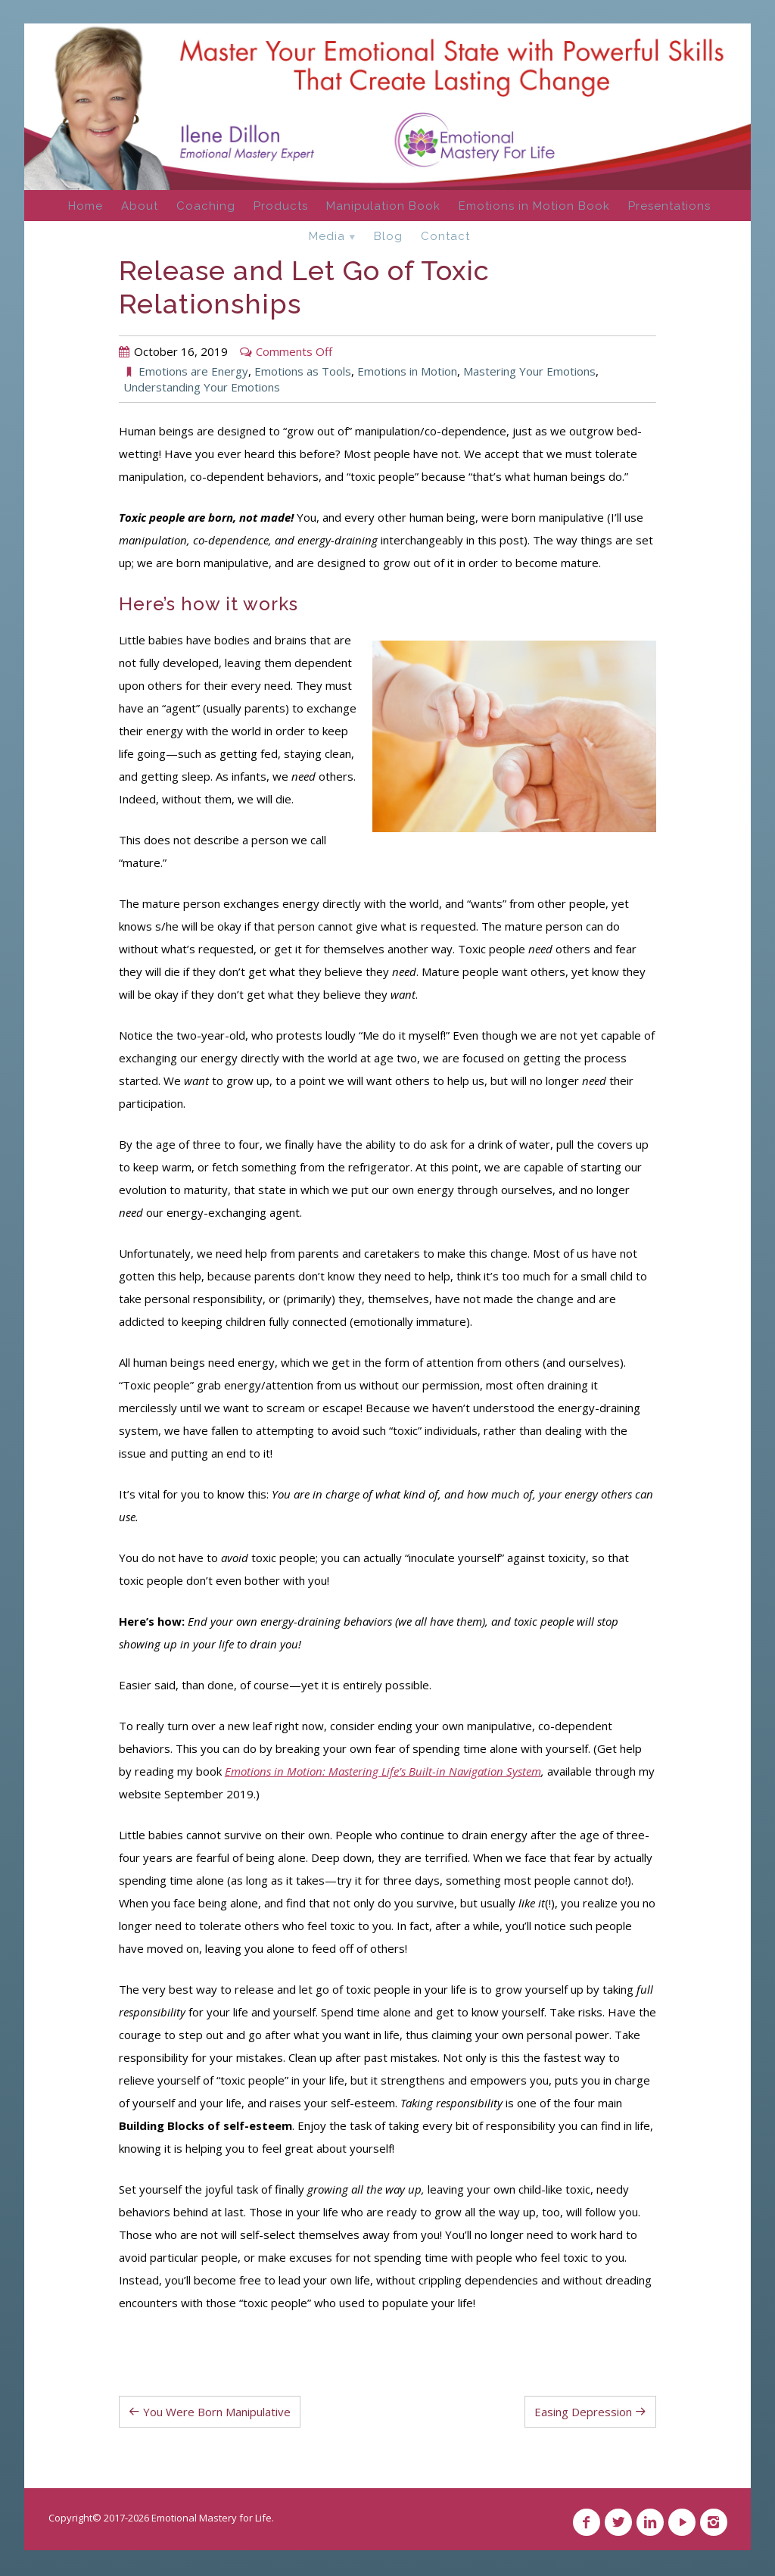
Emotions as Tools (302, 371)
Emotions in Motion (407, 371)
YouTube (682, 2522)
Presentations (669, 206)
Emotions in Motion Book (534, 206)
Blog (388, 236)
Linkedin (650, 2522)
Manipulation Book (383, 206)
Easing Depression (583, 2411)
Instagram (713, 2522)
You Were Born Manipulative (217, 2411)
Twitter (618, 2522)
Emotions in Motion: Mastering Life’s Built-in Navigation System (383, 1771)
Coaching (205, 206)
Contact (445, 236)
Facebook (586, 2522)
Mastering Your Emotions (529, 371)
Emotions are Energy (193, 371)
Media (327, 236)
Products (281, 206)
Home (85, 206)
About (139, 206)
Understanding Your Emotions (201, 387)
